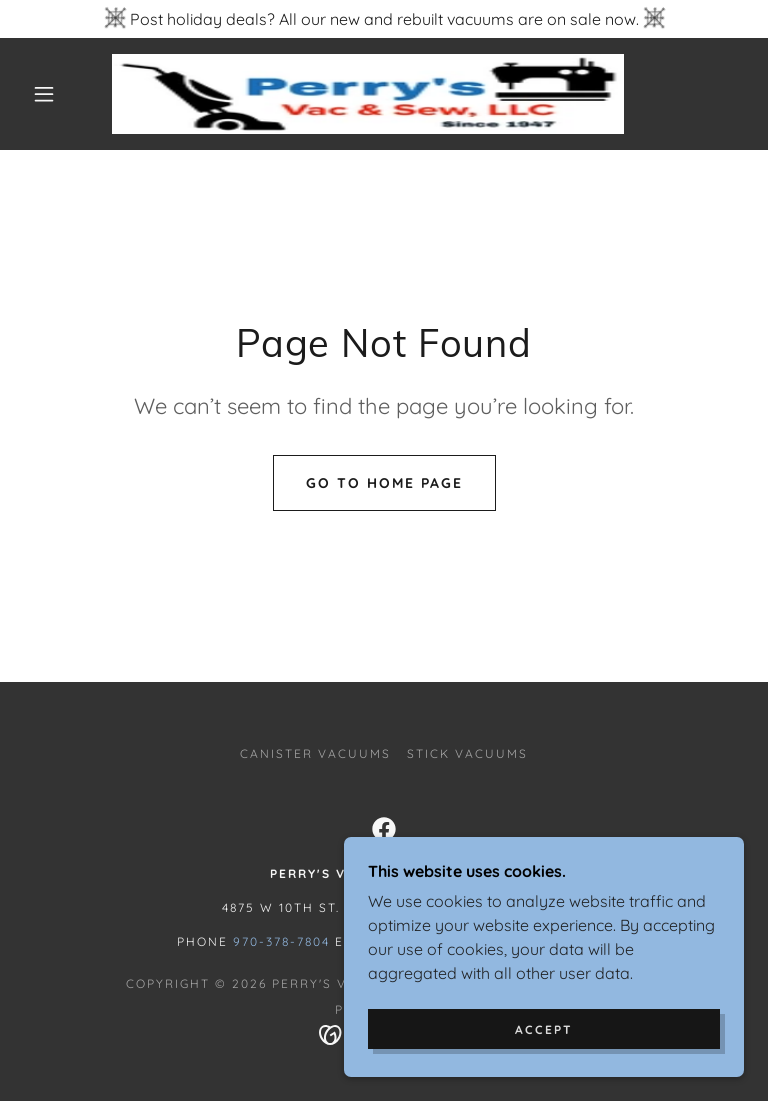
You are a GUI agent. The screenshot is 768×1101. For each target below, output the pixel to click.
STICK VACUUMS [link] (467, 753)
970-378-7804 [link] (281, 941)
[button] (44, 94)
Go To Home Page (384, 483)
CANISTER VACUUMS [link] (315, 753)
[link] (368, 94)
